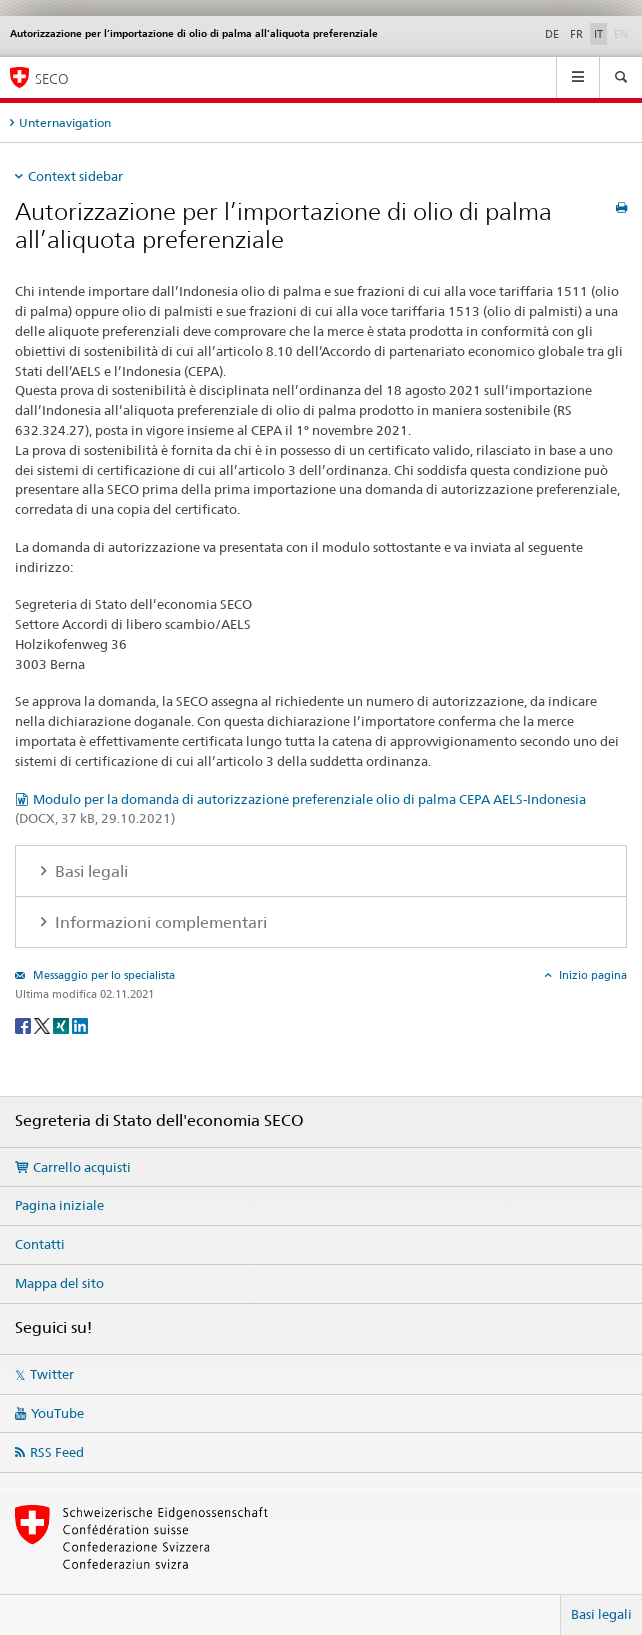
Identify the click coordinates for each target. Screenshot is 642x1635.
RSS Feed (57, 1452)
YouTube (57, 1413)
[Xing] (62, 1024)
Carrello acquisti (82, 1167)
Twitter (52, 1374)
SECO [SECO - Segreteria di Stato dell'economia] (52, 78)
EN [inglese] (623, 33)
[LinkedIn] (80, 1024)
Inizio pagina (591, 975)
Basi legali (601, 1614)
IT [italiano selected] (598, 34)
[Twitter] (43, 1024)
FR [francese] (576, 34)
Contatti (40, 1244)
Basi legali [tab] (89, 871)
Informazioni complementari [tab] (159, 922)
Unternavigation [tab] (65, 122)
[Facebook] (24, 1024)
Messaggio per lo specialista (102, 975)
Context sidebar (75, 176)
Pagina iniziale (59, 1205)
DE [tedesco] (552, 34)
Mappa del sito (59, 1283)
